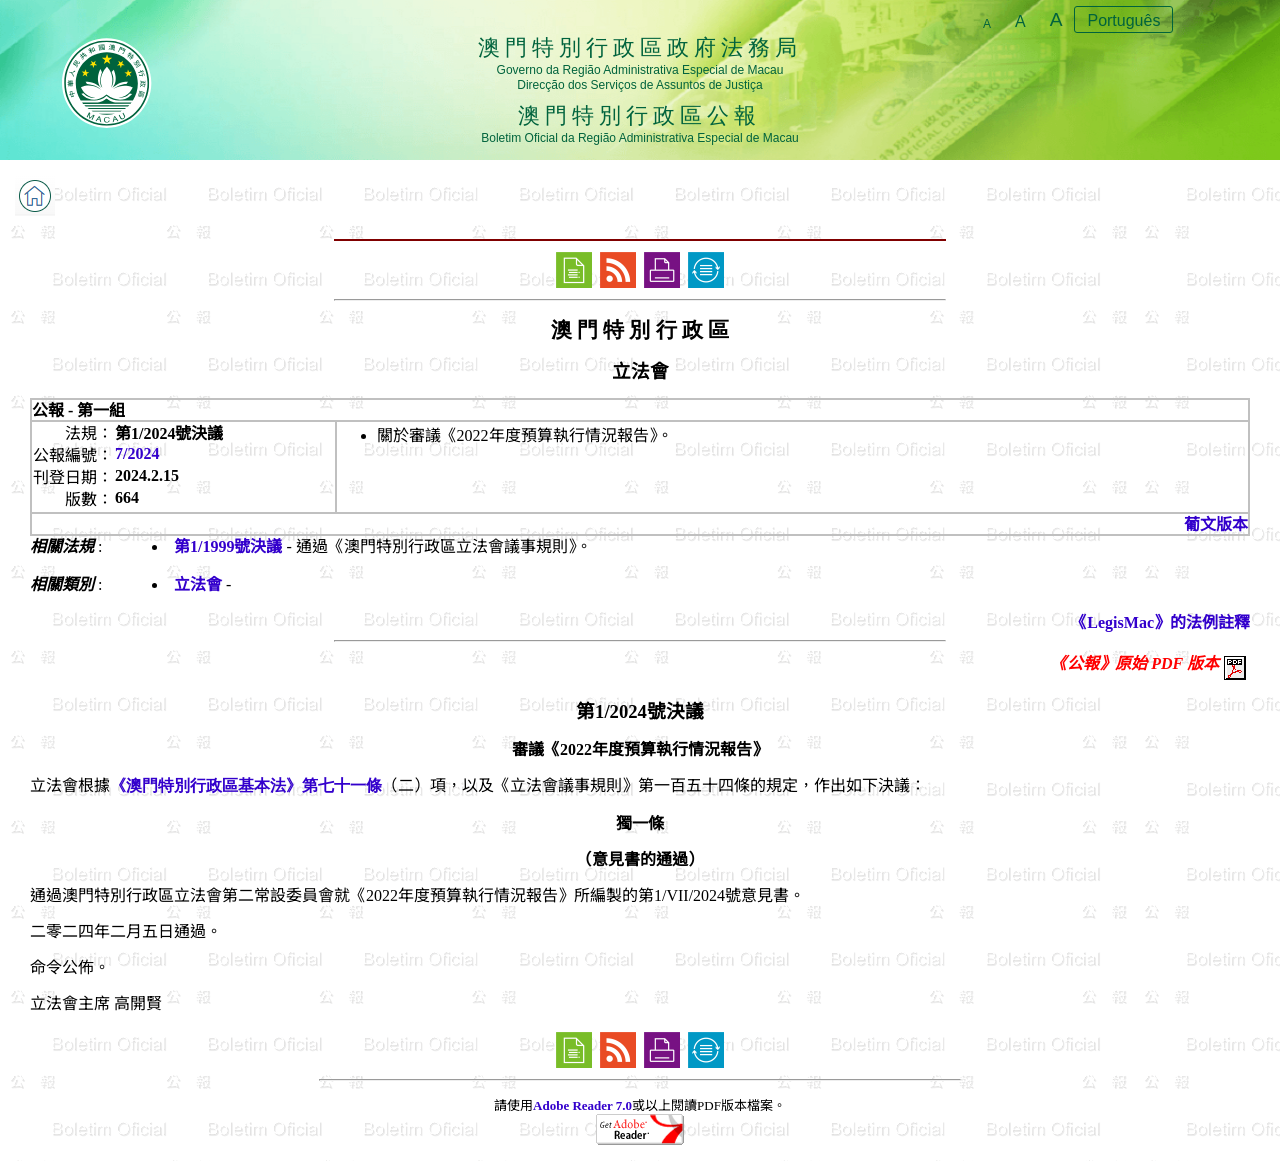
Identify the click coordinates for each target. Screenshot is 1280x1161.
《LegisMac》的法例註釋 (1160, 622)
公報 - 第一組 (78, 410)
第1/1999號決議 (228, 546)
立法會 (198, 584)
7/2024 (137, 453)
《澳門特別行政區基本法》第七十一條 (246, 785)
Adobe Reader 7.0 (582, 1105)
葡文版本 (1216, 524)
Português (1123, 20)
